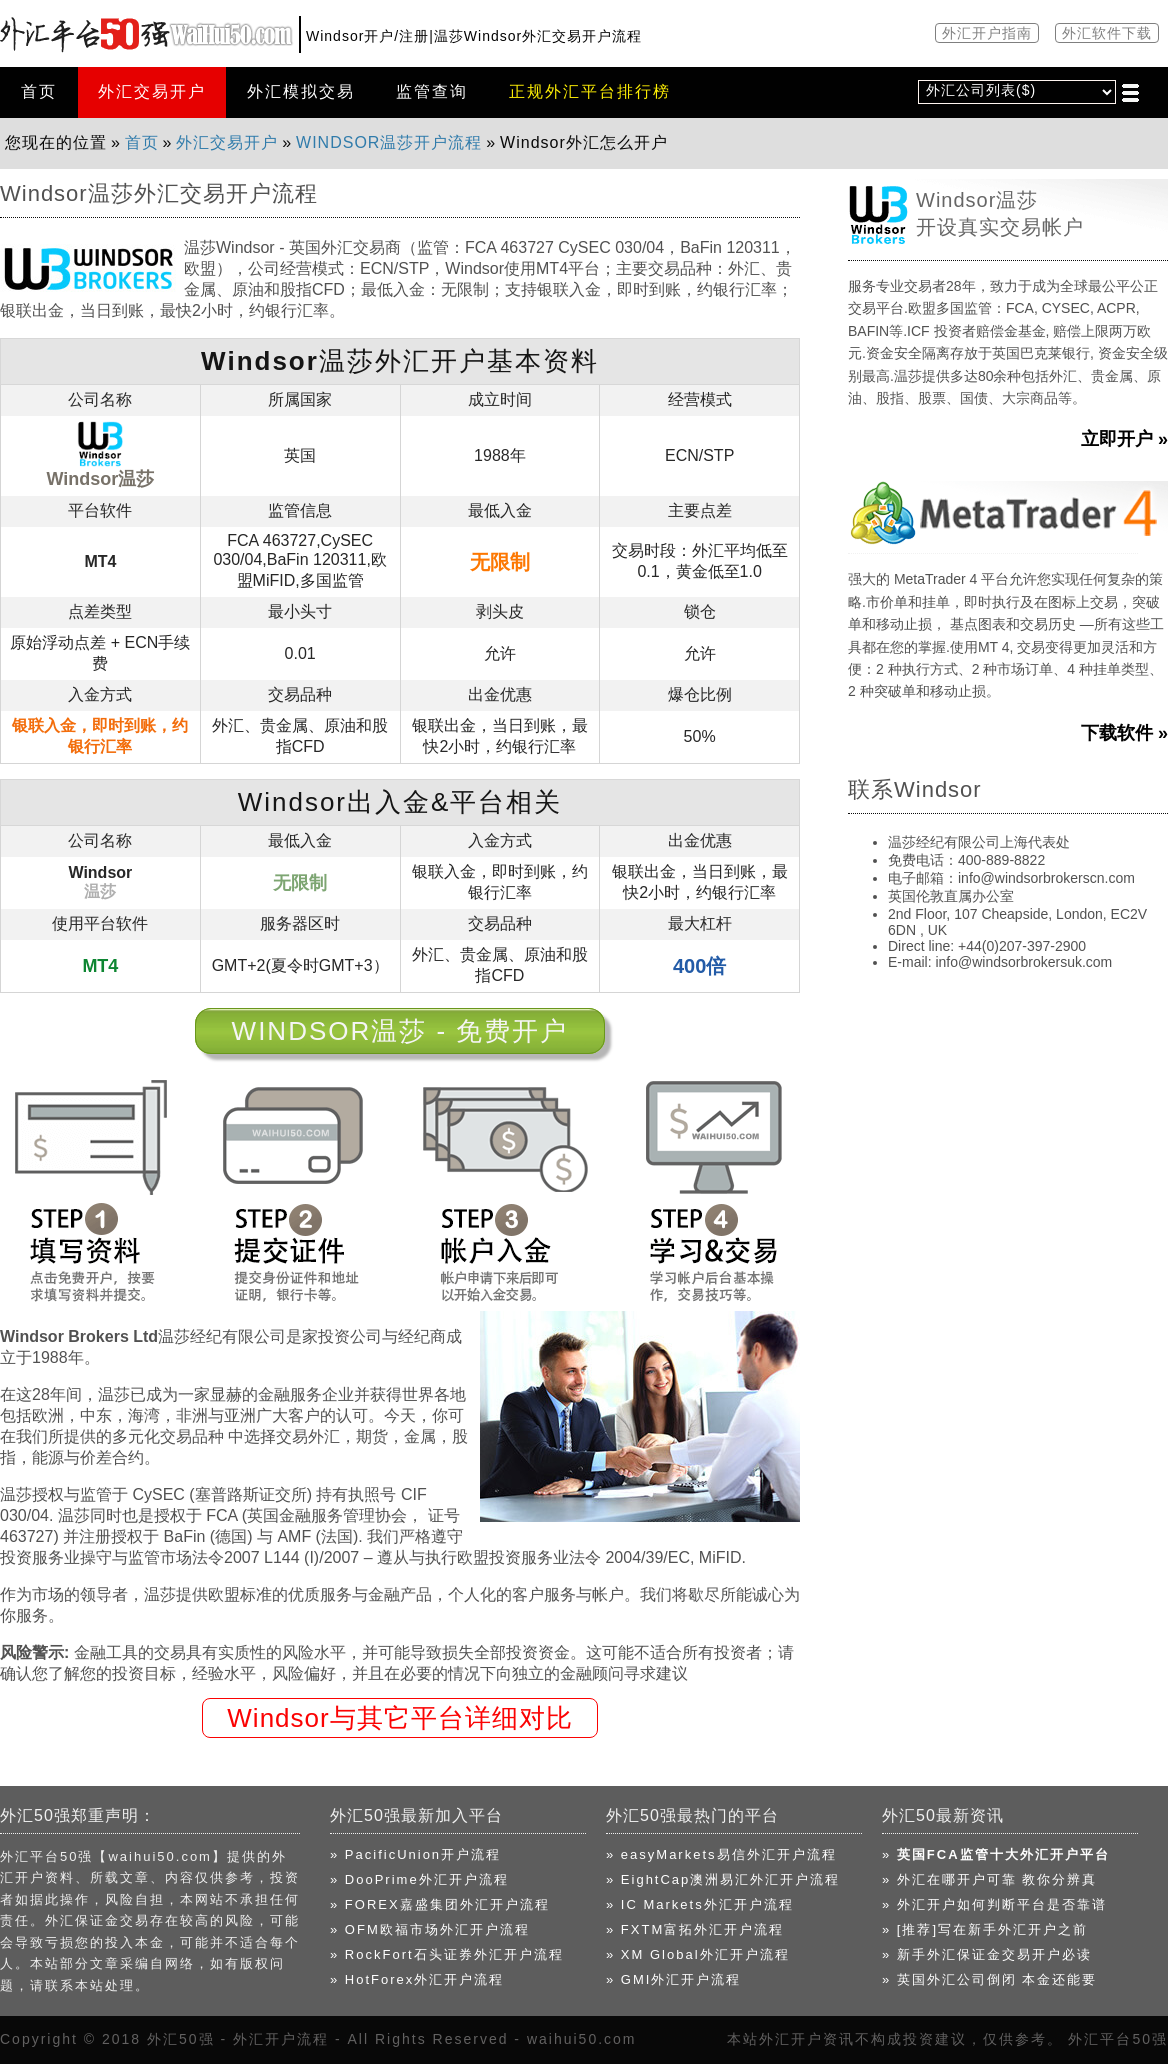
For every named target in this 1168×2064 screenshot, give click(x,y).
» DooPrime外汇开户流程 (419, 1879)
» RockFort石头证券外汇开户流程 (447, 1954)
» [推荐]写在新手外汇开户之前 (985, 1929)
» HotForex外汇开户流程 (417, 1979)
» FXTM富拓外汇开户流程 (695, 1929)
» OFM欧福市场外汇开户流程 (430, 1929)
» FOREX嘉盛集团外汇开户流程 (440, 1904)
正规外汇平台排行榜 (590, 91)
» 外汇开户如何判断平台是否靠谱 (994, 1904)
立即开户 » (1124, 439)
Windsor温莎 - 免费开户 (400, 1031)
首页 (39, 91)
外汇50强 (181, 2039)
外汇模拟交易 (301, 91)
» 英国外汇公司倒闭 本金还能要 (989, 1979)
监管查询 (432, 91)
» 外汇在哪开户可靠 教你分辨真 (989, 1879)
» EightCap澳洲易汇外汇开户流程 (723, 1879)
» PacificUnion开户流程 (415, 1854)
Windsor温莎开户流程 (389, 142)
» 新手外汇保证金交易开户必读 (987, 1954)
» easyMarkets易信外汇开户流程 (721, 1854)
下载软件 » (1124, 733)
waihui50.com (582, 2039)
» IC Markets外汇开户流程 (700, 1904)
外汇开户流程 (281, 2039)
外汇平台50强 (1118, 2039)
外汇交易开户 (152, 91)
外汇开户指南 (987, 33)
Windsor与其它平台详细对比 (399, 1718)
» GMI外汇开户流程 (673, 1979)
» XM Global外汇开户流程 (698, 1954)
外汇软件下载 (1107, 33)
